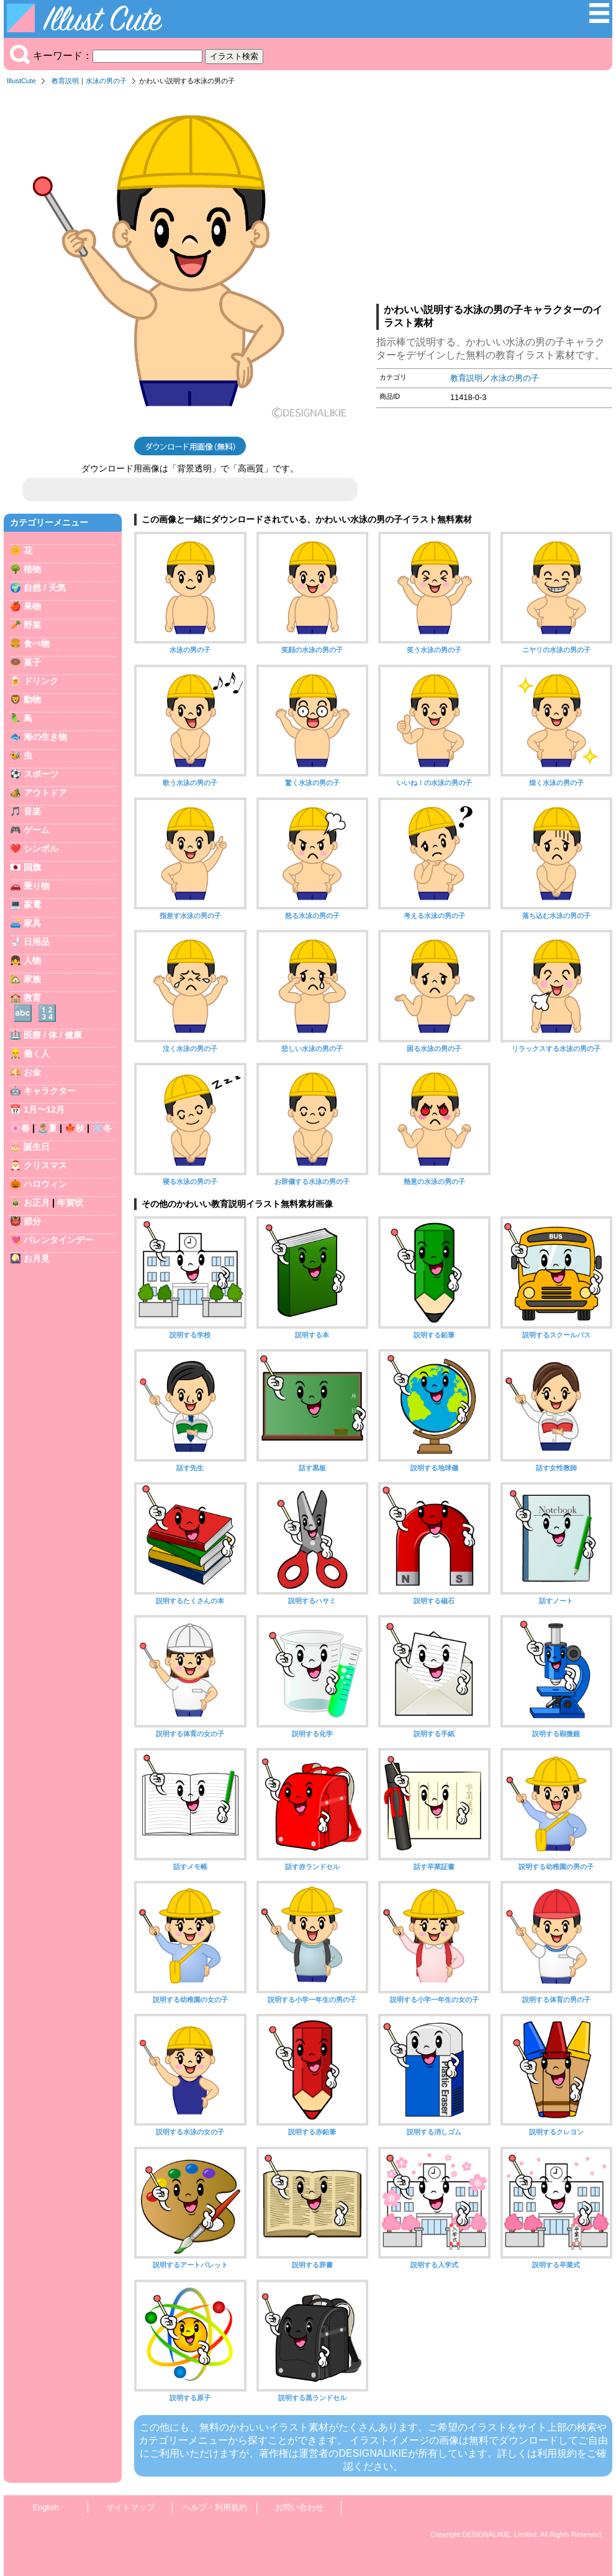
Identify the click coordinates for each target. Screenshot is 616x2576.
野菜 (32, 625)
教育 (32, 998)
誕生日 (37, 1147)
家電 (32, 904)
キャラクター (50, 1091)
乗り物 (37, 886)
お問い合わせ (299, 2507)
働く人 (37, 1053)
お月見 (37, 1258)
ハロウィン (45, 1184)
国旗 (32, 867)
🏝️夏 (47, 1128)
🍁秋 (74, 1128)
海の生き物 (45, 737)
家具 (32, 923)
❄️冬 (102, 1128)
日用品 (37, 942)
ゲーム (37, 830)
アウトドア (45, 793)
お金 (32, 1072)
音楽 (32, 811)
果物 (32, 606)
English (46, 2507)
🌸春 (20, 1128)
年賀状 (70, 1203)
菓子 (32, 662)
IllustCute (21, 80)
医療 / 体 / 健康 (53, 1035)
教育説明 (65, 80)
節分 (32, 1221)
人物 (32, 960)
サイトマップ (130, 2507)
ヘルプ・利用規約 (215, 2507)
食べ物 (37, 644)
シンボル (41, 848)
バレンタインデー (58, 1240)
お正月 (37, 1203)
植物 (32, 569)
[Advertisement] (494, 198)
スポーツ (41, 774)
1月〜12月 (44, 1109)
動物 (32, 699)
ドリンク (41, 681)
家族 (32, 979)
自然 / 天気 (45, 588)
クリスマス (45, 1165)
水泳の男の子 (106, 80)
